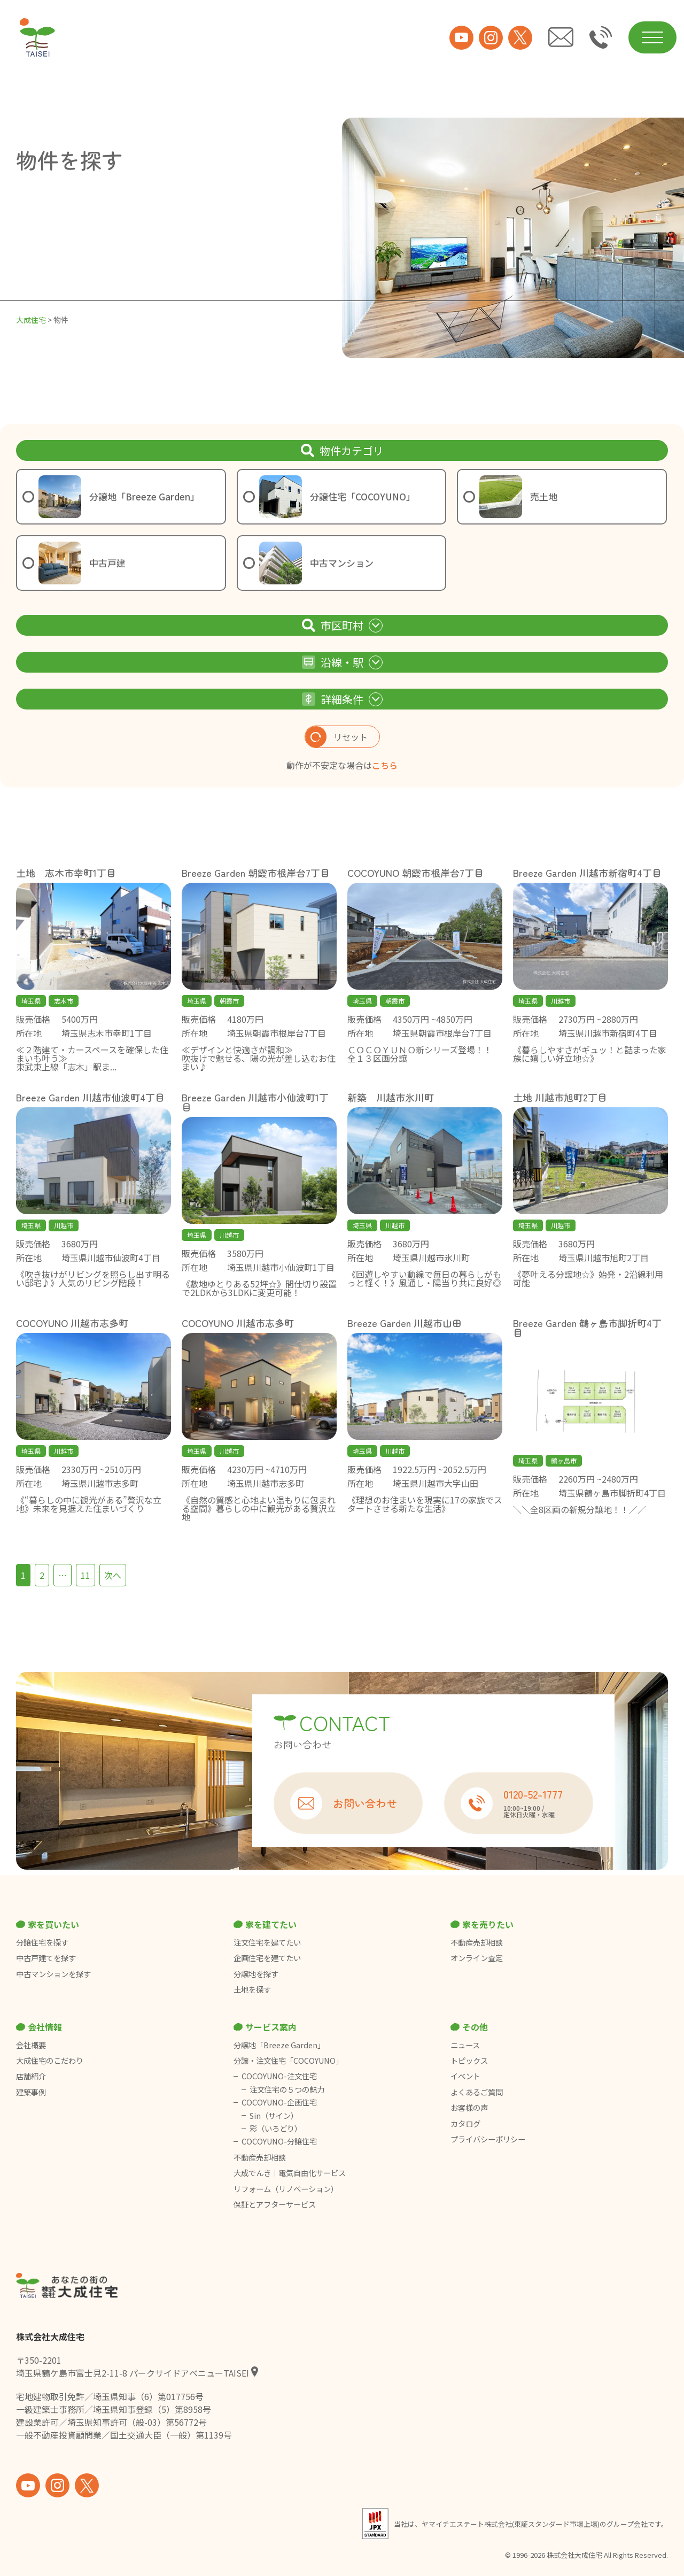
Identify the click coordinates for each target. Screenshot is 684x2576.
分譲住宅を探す (42, 1942)
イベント (465, 2076)
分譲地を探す (256, 1974)
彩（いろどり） (276, 2128)
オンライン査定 (476, 1958)
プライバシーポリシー (487, 2139)
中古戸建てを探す (46, 1958)
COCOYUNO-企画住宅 (279, 2102)
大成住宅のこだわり (49, 2060)
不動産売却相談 (476, 1942)
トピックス (469, 2060)
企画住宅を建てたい (267, 1958)
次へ (112, 1575)
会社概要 (31, 2045)
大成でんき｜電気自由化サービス (290, 2173)
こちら (385, 765)
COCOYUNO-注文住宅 (279, 2076)
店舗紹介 (31, 2076)
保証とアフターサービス (275, 2204)
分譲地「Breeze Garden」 (279, 2045)
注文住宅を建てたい (267, 1942)
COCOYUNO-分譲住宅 (279, 2141)
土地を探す (252, 1989)
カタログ (465, 2123)
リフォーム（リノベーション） (287, 2189)
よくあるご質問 (476, 2092)
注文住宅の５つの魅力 (287, 2089)
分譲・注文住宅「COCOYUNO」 (288, 2060)
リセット (336, 736)
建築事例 (31, 2092)
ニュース (465, 2045)
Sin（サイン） (274, 2115)
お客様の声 (469, 2107)
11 (85, 1575)
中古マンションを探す (53, 1974)
